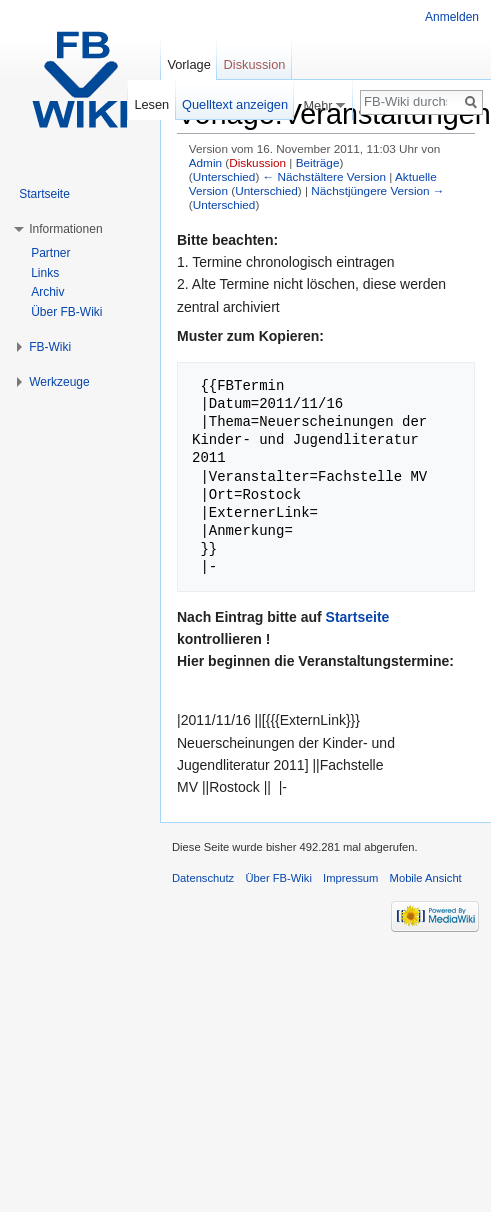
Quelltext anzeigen (235, 104)
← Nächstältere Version (324, 176)
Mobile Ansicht (426, 878)
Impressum (350, 878)
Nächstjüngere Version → (377, 190)
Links (45, 273)
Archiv (47, 292)
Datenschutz (203, 878)
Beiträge (318, 162)
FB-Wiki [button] (50, 347)
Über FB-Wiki (66, 312)
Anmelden (452, 17)
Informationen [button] (65, 229)
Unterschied (224, 176)
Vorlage (188, 64)
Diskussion (257, 162)
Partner (50, 253)
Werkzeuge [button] (59, 382)
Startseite (358, 617)
